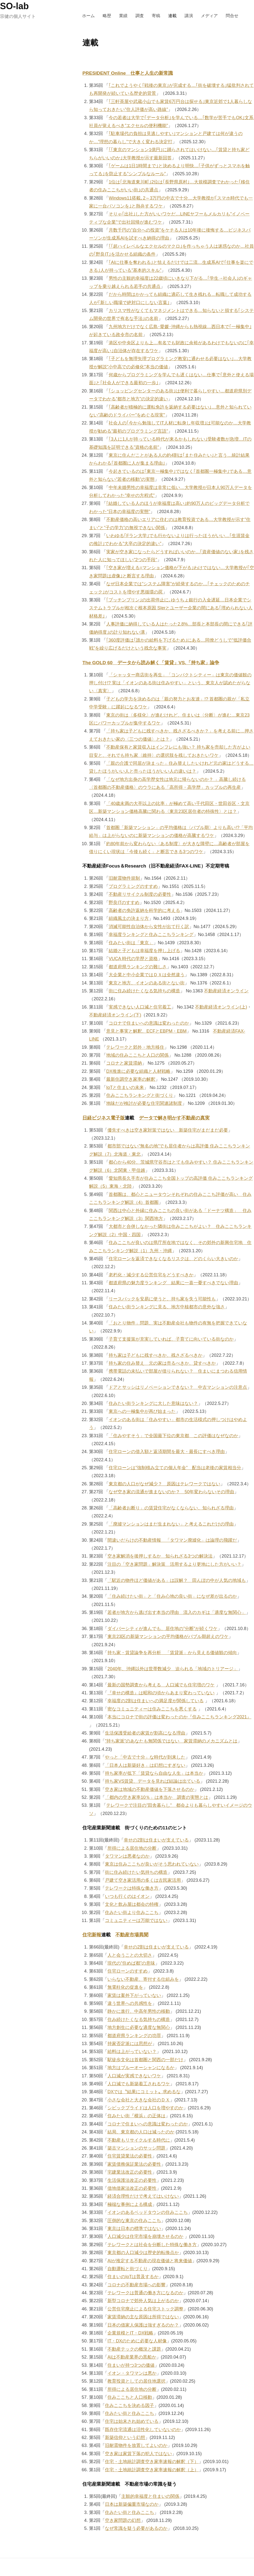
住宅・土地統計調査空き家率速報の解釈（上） (152, 2469)
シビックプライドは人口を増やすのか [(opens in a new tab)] (145, 2107)
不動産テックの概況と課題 (134, 2349)
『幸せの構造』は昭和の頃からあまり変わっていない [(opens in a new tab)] (161, 1692)
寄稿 (156, 15)
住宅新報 (91, 1934)
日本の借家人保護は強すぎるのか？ (143, 2325)
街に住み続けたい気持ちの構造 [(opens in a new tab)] (136, 1872)
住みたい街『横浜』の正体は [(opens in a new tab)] (136, 2115)
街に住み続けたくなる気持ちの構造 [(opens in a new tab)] (144, 990)
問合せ (232, 15)
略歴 (107, 15)
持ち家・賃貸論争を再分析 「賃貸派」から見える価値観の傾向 (172, 1652)
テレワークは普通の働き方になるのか (145, 2292)
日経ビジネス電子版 (103, 1117)
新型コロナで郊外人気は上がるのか (143, 2300)
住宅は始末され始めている (132, 2421)
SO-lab (14, 6)
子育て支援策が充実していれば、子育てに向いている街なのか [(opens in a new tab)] (171, 1339)
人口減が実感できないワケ (134, 2075)
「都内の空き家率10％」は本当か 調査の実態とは (156, 1797)
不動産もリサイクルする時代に (138, 2140)
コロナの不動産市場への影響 (136, 2284)
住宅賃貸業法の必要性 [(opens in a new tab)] (129, 2156)
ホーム (88, 15)
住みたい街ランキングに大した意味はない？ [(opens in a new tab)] (153, 1403)
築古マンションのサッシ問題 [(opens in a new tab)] (136, 2148)
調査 (139, 15)
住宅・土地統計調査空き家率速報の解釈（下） (152, 2461)
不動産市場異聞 (131, 1934)
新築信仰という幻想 (125, 2437)
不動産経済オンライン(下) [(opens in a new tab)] (115, 1014)
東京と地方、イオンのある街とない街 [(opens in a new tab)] (147, 982)
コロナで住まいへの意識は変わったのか (149, 1023)
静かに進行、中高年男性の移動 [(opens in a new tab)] (138, 2011)
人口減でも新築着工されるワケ (138, 2083)
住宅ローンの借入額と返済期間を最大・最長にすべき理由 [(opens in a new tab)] (167, 1451)
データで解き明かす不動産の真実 (174, 1117)
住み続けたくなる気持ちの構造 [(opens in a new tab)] (138, 2019)
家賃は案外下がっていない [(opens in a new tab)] (134, 1995)
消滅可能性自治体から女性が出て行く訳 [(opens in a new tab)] (149, 926)
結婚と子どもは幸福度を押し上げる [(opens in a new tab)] (144, 950)
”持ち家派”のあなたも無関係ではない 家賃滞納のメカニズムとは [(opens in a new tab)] (171, 1741)
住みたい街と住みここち (129, 2413)
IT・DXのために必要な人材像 (137, 2340)
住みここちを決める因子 (129, 2405)
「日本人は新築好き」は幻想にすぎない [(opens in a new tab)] (145, 1765)
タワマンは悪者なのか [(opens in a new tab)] (127, 1856)
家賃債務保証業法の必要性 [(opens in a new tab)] (134, 2164)
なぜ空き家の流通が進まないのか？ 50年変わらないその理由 (171, 1491)
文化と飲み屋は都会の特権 (132, 1904)
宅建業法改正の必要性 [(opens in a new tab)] (129, 2172)
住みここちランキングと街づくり (139, 1095)
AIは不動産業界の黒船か (131, 2357)
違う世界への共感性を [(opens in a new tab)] (129, 2003)
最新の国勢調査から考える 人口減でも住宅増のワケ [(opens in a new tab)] (161, 1684)
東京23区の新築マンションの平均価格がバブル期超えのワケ (167, 1636)
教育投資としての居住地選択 (136, 2381)
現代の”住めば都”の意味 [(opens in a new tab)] (131, 1963)
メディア (209, 15)
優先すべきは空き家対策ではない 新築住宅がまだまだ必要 (167, 1130)
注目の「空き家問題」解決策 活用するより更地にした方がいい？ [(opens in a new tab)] (174, 1564)
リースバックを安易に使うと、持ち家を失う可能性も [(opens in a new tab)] (162, 1298)
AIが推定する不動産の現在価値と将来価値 (149, 2260)
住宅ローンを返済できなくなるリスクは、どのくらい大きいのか (173, 1258)
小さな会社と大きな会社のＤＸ (138, 2099)
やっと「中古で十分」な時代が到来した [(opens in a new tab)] (145, 1757)
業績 (123, 15)
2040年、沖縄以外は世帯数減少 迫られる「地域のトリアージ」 (172, 1668)
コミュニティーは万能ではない (136, 1920)
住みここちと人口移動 (129, 2397)
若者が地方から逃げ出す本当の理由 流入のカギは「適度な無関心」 (176, 1612)
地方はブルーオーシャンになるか (140, 2067)
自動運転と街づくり (127, 2268)
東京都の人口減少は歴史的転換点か (143, 2252)
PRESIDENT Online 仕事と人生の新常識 (127, 73)
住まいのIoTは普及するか (133, 2276)
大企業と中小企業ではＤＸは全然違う (147, 974)
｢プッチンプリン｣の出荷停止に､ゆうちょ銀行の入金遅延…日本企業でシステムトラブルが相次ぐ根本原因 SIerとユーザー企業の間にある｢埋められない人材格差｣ (171, 608)
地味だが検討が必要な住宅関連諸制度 (144, 1103)
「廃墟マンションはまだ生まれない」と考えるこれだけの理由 (171, 1524)
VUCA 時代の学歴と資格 (133, 958)
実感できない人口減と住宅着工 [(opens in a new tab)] (140, 1007)
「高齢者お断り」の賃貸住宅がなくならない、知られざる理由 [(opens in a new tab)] (171, 1507)
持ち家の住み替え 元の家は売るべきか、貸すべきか (162, 1363)
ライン (242, 990)
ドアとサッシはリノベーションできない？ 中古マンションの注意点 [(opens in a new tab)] (178, 1387)
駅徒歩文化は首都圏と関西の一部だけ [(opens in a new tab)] (145, 2059)
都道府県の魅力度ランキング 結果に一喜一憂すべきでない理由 (173, 1282)
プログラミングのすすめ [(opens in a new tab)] (133, 886)
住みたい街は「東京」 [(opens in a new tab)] (131, 942)
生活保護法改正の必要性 (132, 2180)
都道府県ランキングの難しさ (138, 966)
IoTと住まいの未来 (125, 1087)
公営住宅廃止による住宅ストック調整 (145, 2308)
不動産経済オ (217, 990)
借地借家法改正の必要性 (132, 2188)
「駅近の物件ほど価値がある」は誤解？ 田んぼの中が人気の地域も (176, 1580)
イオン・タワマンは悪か (132, 2373)
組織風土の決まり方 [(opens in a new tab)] (129, 918)
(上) (243, 1007)
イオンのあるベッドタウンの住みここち (147, 2212)
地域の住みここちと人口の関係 (137, 1055)
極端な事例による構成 (129, 2204)
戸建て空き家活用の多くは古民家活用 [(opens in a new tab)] (143, 1880)
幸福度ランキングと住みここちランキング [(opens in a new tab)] (151, 934)
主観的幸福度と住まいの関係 (150, 2496)
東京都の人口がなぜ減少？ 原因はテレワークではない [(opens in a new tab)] (164, 1483)
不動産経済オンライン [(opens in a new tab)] (217, 1007)
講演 (189, 15)
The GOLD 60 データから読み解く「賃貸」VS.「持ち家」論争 (150, 662)
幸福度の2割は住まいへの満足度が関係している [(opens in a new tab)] (155, 1700)
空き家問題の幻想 (123, 2520)
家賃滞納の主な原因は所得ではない (143, 2316)
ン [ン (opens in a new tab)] (233, 990)
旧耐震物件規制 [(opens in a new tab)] (124, 878)
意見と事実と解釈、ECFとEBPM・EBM (146, 1031)
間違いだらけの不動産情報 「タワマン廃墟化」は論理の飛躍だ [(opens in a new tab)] (172, 1540)
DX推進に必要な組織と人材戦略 (138, 1071)
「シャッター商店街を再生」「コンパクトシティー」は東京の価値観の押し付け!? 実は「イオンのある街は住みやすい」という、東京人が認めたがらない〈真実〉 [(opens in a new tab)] (170, 683)
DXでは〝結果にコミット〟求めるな (144, 2091)
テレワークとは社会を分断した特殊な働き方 (152, 2244)
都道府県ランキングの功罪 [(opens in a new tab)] (134, 2035)
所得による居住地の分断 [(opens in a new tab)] (132, 1848)
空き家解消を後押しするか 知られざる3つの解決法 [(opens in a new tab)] (160, 1556)
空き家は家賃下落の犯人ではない (138, 2453)
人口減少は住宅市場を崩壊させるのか (145, 2236)
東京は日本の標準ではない (134, 2228)
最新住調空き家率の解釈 (130, 1079)
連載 (172, 15)
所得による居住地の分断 (132, 2389)
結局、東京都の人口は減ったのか (140, 2131)
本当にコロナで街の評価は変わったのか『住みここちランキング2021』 (179, 1716)
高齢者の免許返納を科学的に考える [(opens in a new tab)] (144, 910)
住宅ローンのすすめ (127, 1971)
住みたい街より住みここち (132, 1912)
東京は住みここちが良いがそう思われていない (152, 1864)
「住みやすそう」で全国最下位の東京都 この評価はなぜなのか (173, 1435)
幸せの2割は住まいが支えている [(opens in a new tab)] (156, 1840)
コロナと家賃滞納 (124, 1063)
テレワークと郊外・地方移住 (135, 1047)
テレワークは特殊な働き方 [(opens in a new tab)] (132, 1888)
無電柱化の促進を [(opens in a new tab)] (125, 1987)
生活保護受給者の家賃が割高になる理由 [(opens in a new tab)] (145, 1733)
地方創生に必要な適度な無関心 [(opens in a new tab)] (138, 2027)
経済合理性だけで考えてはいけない (143, 2196)
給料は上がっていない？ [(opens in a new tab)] (132, 2051)
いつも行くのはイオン (127, 1896)
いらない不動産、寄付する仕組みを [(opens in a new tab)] (143, 1979)
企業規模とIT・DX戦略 (130, 2333)
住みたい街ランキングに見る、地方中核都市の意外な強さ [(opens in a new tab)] (167, 1306)
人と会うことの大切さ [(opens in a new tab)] (129, 1955)
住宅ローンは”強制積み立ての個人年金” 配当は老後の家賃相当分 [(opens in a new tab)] (175, 1467)
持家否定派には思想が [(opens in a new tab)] (129, 2043)
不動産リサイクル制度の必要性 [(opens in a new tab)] (140, 894)
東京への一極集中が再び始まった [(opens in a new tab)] (142, 1411)
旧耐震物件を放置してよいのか (136, 2445)
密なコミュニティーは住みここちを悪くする (152, 1708)
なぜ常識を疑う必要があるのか (136, 2528)
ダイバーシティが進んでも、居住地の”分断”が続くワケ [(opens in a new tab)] (162, 1628)
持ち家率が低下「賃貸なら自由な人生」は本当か (154, 1773)
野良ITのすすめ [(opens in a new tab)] (124, 902)
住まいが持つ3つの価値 (131, 2365)
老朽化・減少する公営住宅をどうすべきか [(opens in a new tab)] (151, 1274)
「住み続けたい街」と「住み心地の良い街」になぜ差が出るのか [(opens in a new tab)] (172, 1596)
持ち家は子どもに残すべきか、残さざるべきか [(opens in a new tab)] (155, 1355)
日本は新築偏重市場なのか (132, 2504)
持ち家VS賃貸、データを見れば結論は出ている (152, 1781)
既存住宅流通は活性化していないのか (143, 2429)
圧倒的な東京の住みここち (134, 2220)
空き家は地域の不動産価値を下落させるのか (149, 1789)
